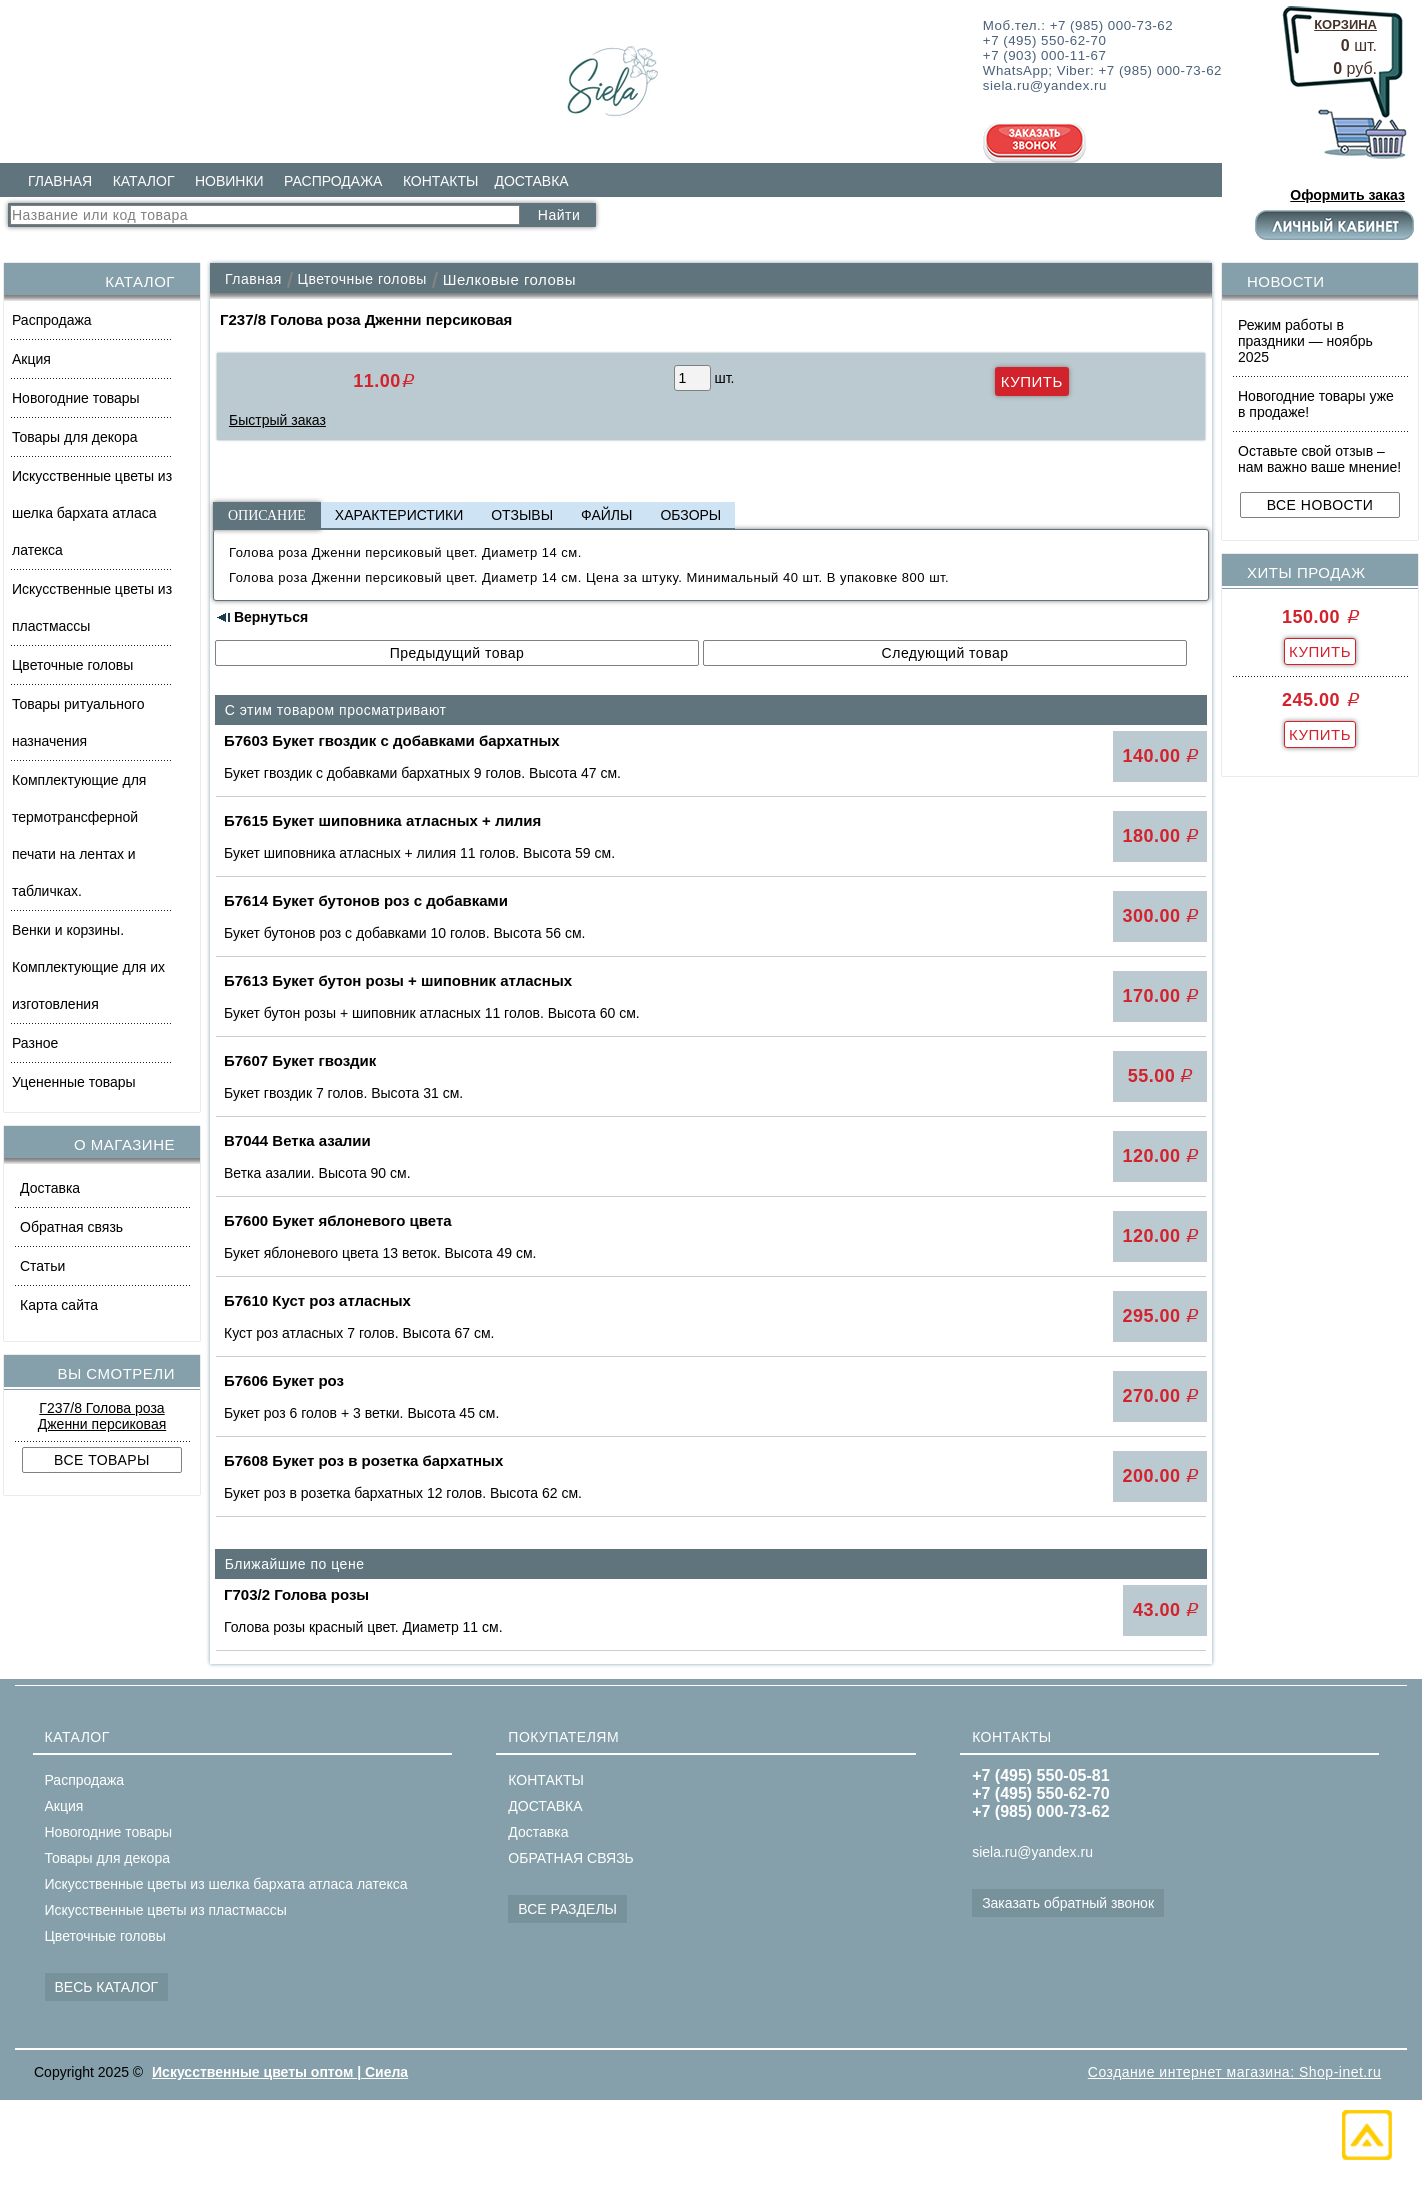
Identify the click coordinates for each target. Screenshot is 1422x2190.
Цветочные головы (72, 665)
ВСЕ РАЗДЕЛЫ (567, 1909)
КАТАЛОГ (144, 181)
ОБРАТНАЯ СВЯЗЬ (570, 1858)
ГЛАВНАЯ (60, 181)
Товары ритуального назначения (78, 722)
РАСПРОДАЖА (333, 181)
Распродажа (52, 320)
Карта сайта (59, 1305)
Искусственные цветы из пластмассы (92, 607)
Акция (31, 359)
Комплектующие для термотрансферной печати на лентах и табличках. (79, 835)
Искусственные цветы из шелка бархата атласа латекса (92, 513)
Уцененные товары (74, 1082)
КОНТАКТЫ (441, 181)
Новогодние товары (76, 398)
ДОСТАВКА (531, 181)
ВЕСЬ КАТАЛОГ (107, 1987)
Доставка (50, 1188)
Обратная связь (71, 1227)
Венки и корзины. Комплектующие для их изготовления (88, 967)
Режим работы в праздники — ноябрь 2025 (1305, 341)
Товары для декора (74, 437)
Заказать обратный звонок (1068, 1903)
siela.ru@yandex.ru (1032, 1852)
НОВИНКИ (229, 181)
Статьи (42, 1266)
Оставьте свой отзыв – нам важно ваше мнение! (1319, 459)
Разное (35, 1043)
